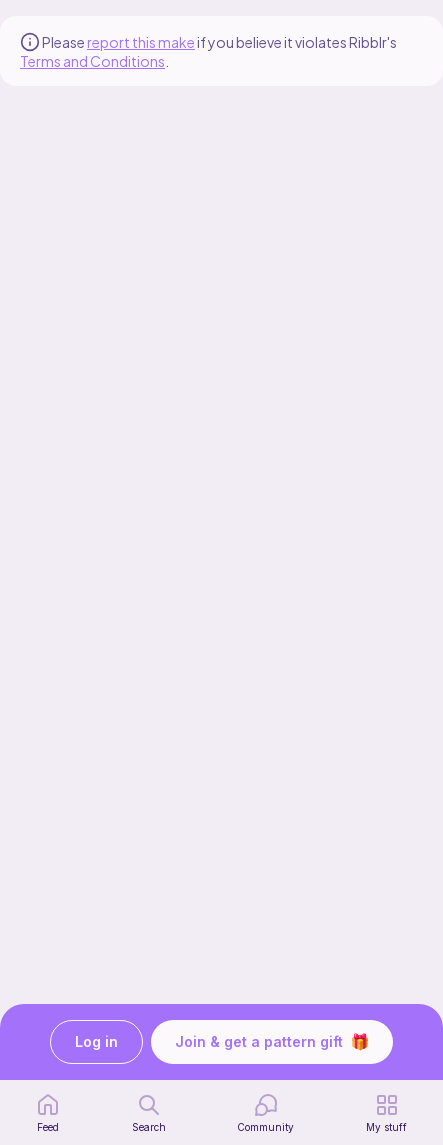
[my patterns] (386, 1113)
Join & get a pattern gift (272, 1042)
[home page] (48, 1113)
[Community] (265, 1113)
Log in (96, 1042)
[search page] (149, 1113)
